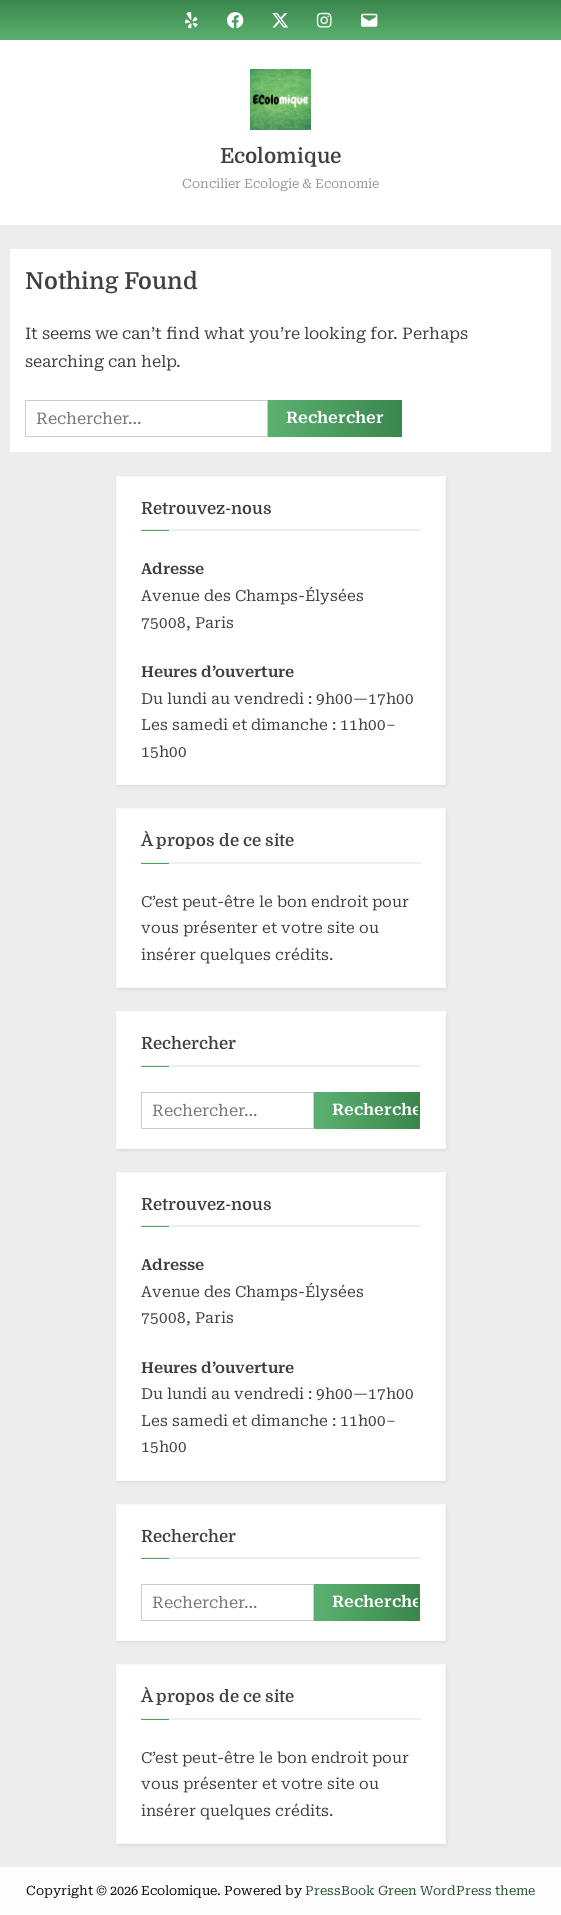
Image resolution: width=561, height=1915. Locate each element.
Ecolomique (280, 156)
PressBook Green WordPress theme (420, 1890)
